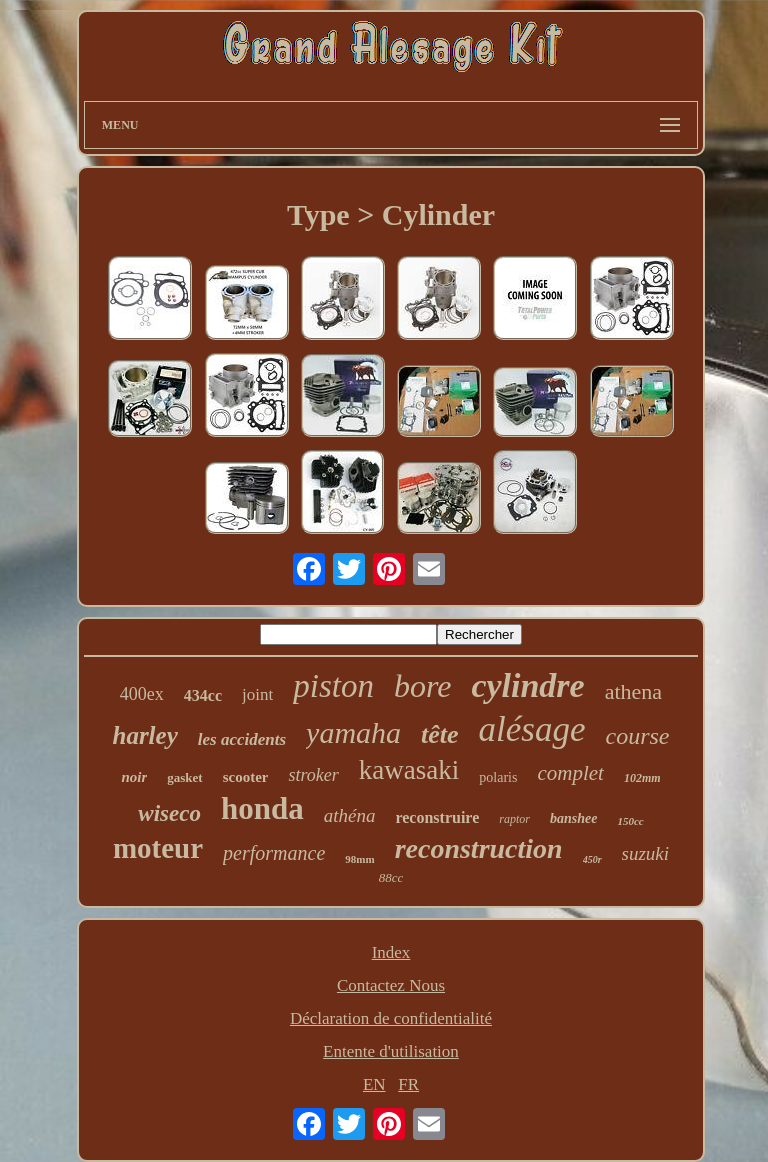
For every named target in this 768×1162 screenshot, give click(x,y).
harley (144, 735)
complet (570, 773)
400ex (142, 694)
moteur (158, 848)
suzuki (646, 853)
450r (592, 859)
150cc (630, 821)
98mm (359, 859)
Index (391, 952)
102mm (642, 778)
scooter (246, 777)
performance (274, 853)
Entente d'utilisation (391, 1051)
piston (333, 686)
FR (408, 1084)
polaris (498, 777)
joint (257, 694)
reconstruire (437, 817)
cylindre (527, 685)
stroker (313, 775)
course (638, 736)
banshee (573, 818)
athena (633, 691)
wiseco (169, 813)
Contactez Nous (391, 985)
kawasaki (409, 770)
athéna (350, 815)
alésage (532, 729)
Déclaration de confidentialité (391, 1018)
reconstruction (479, 848)
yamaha (353, 732)
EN (374, 1084)
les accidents (242, 739)
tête (440, 734)
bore (422, 686)
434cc (203, 695)
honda (262, 808)
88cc (391, 877)
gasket (184, 777)
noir (134, 777)
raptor (514, 819)
